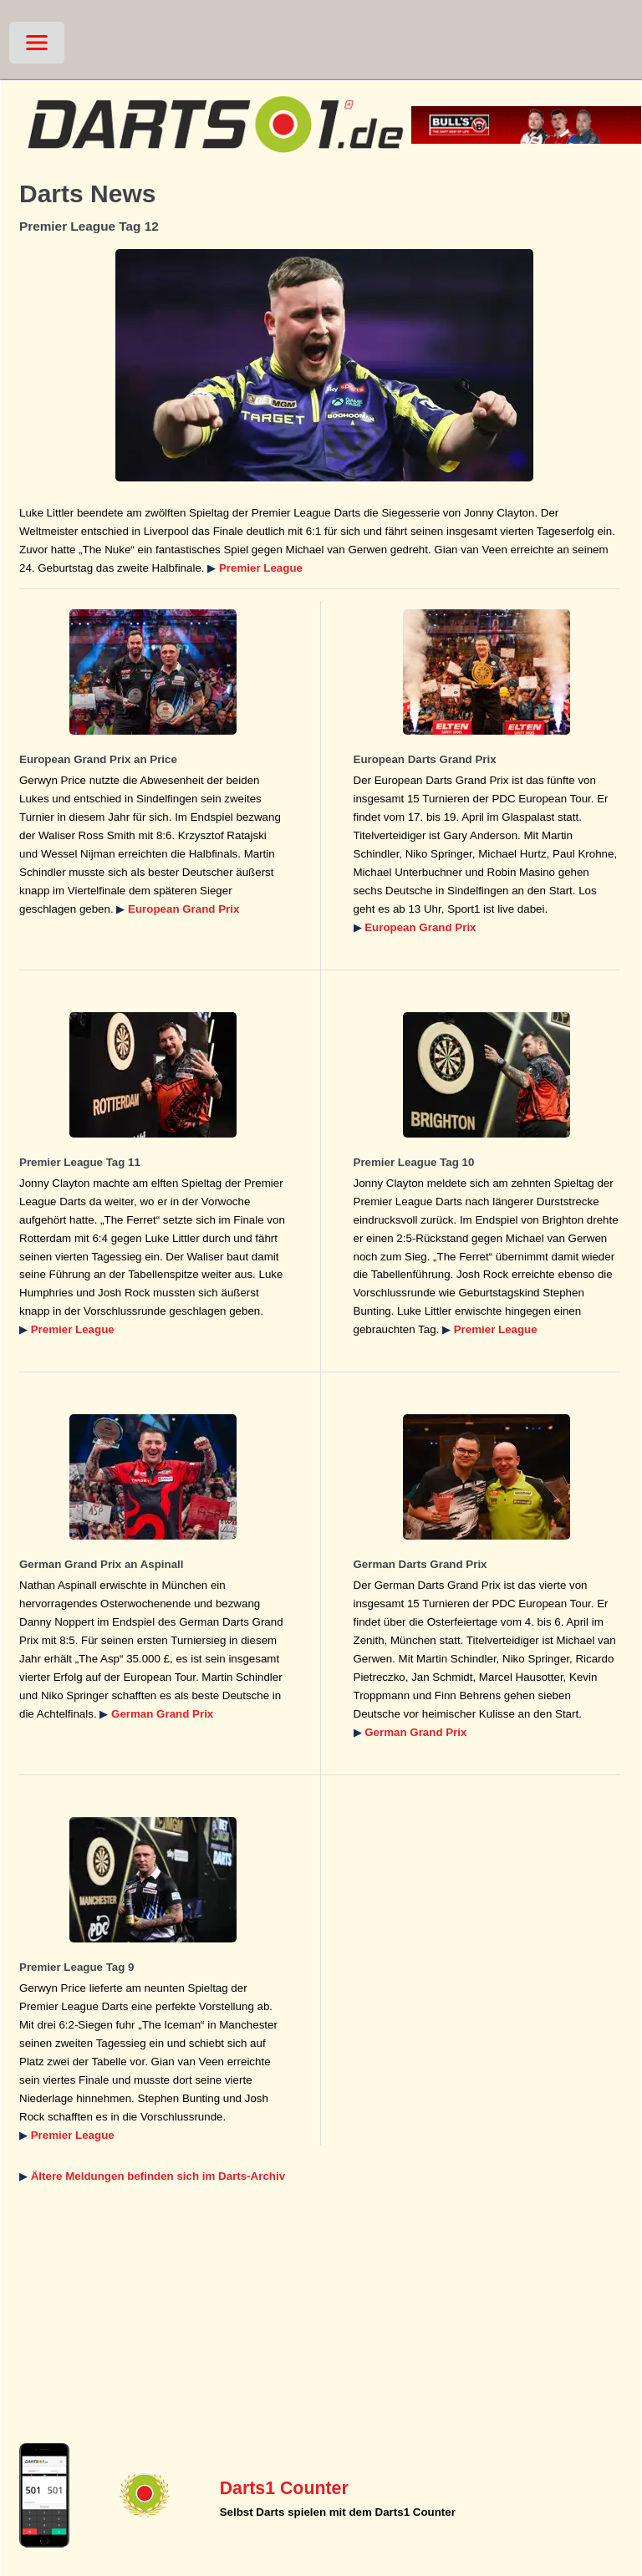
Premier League (261, 568)
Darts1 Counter (284, 2488)
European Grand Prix (183, 909)
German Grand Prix (162, 1714)
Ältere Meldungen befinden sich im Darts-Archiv (158, 2176)
